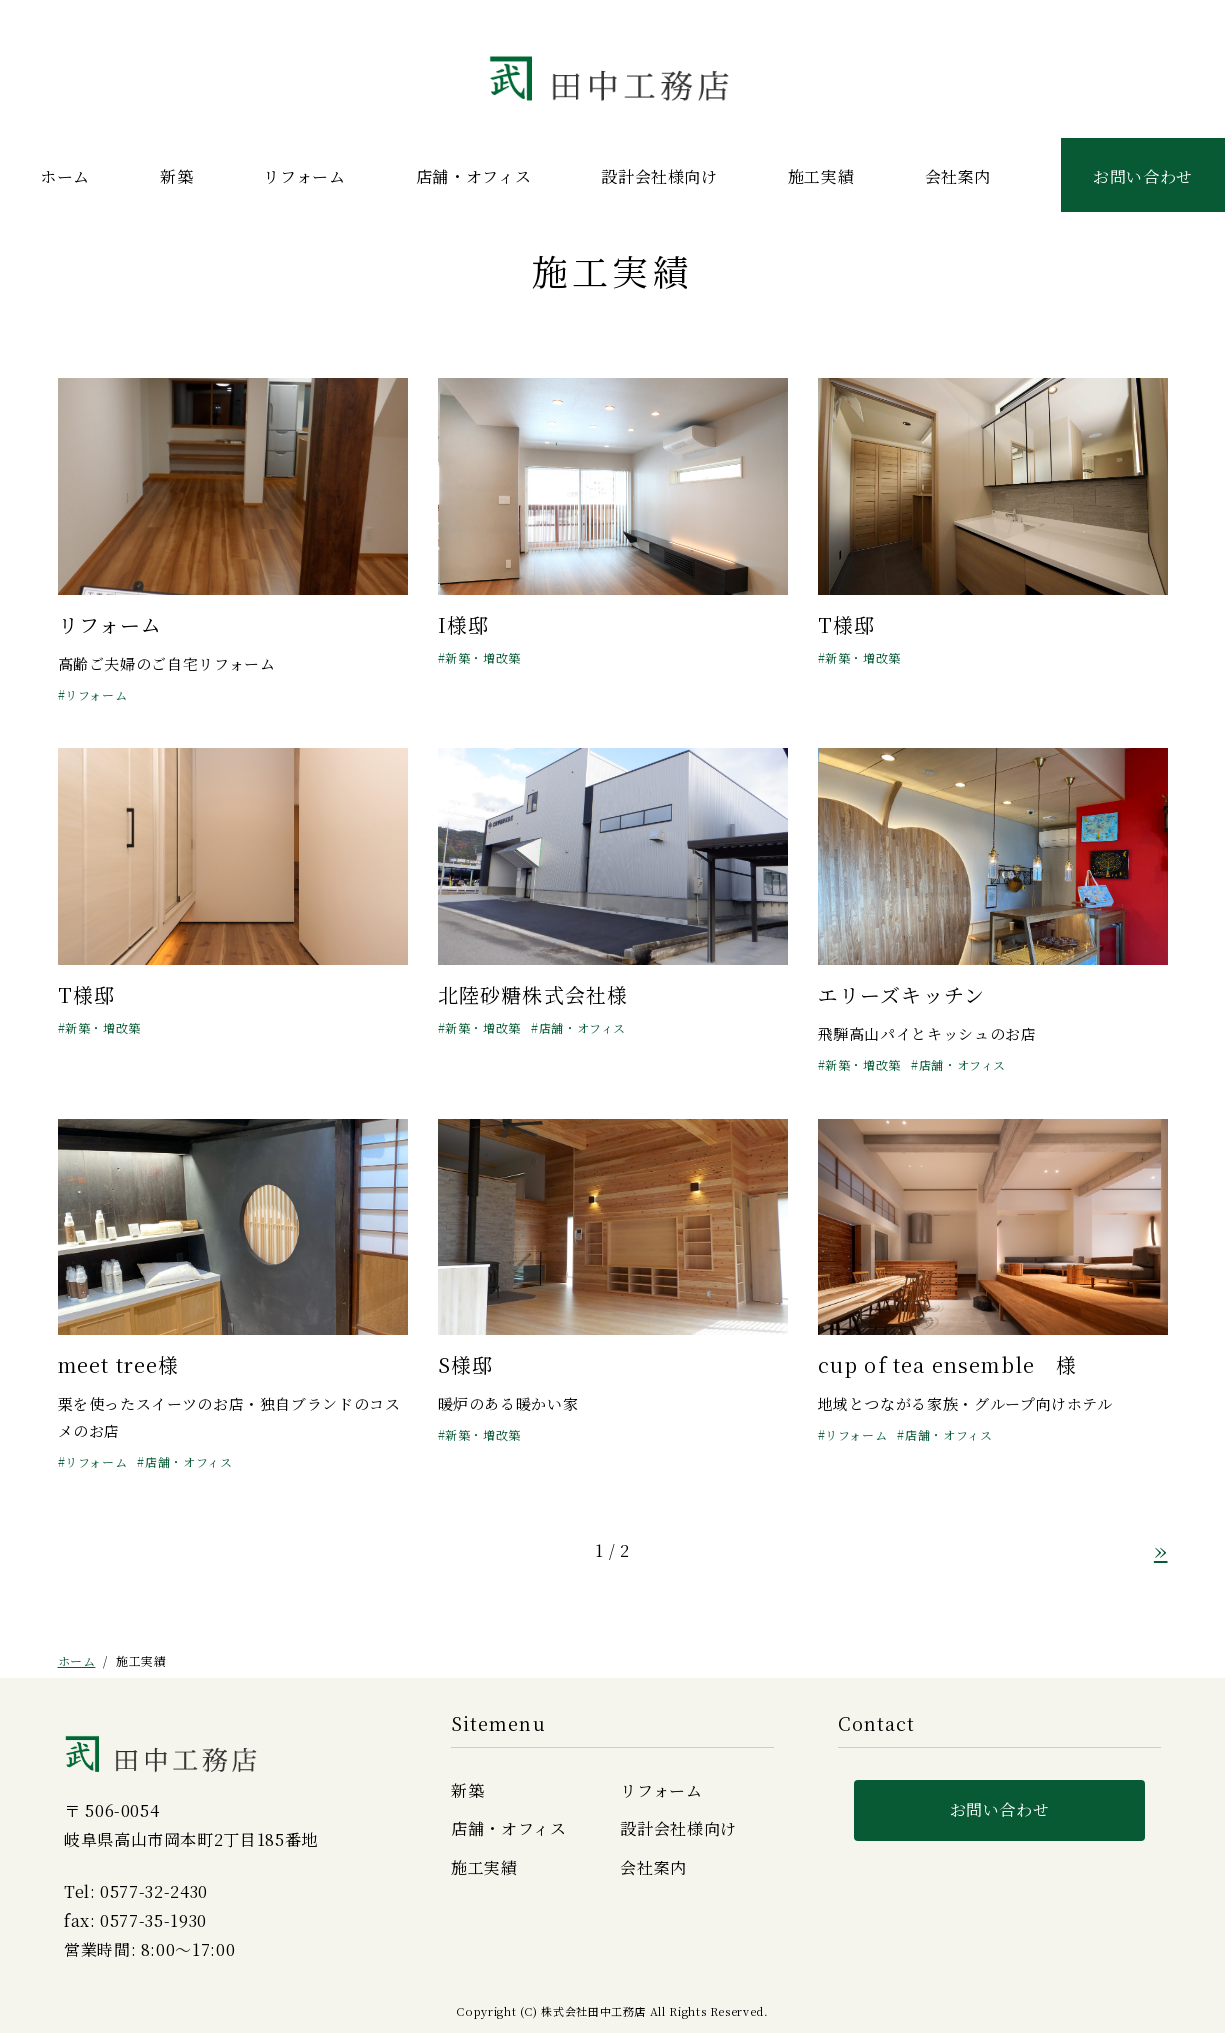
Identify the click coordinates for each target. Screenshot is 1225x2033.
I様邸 (464, 624)
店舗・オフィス (473, 176)
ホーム (65, 176)
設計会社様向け (659, 176)
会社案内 (958, 176)
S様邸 (466, 1364)
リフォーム (304, 176)
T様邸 (847, 624)
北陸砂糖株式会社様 (533, 994)
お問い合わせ (1143, 176)
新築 (176, 176)
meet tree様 (119, 1364)
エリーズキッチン (902, 994)
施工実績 (821, 176)
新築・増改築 (483, 657)
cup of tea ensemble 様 (948, 1364)
